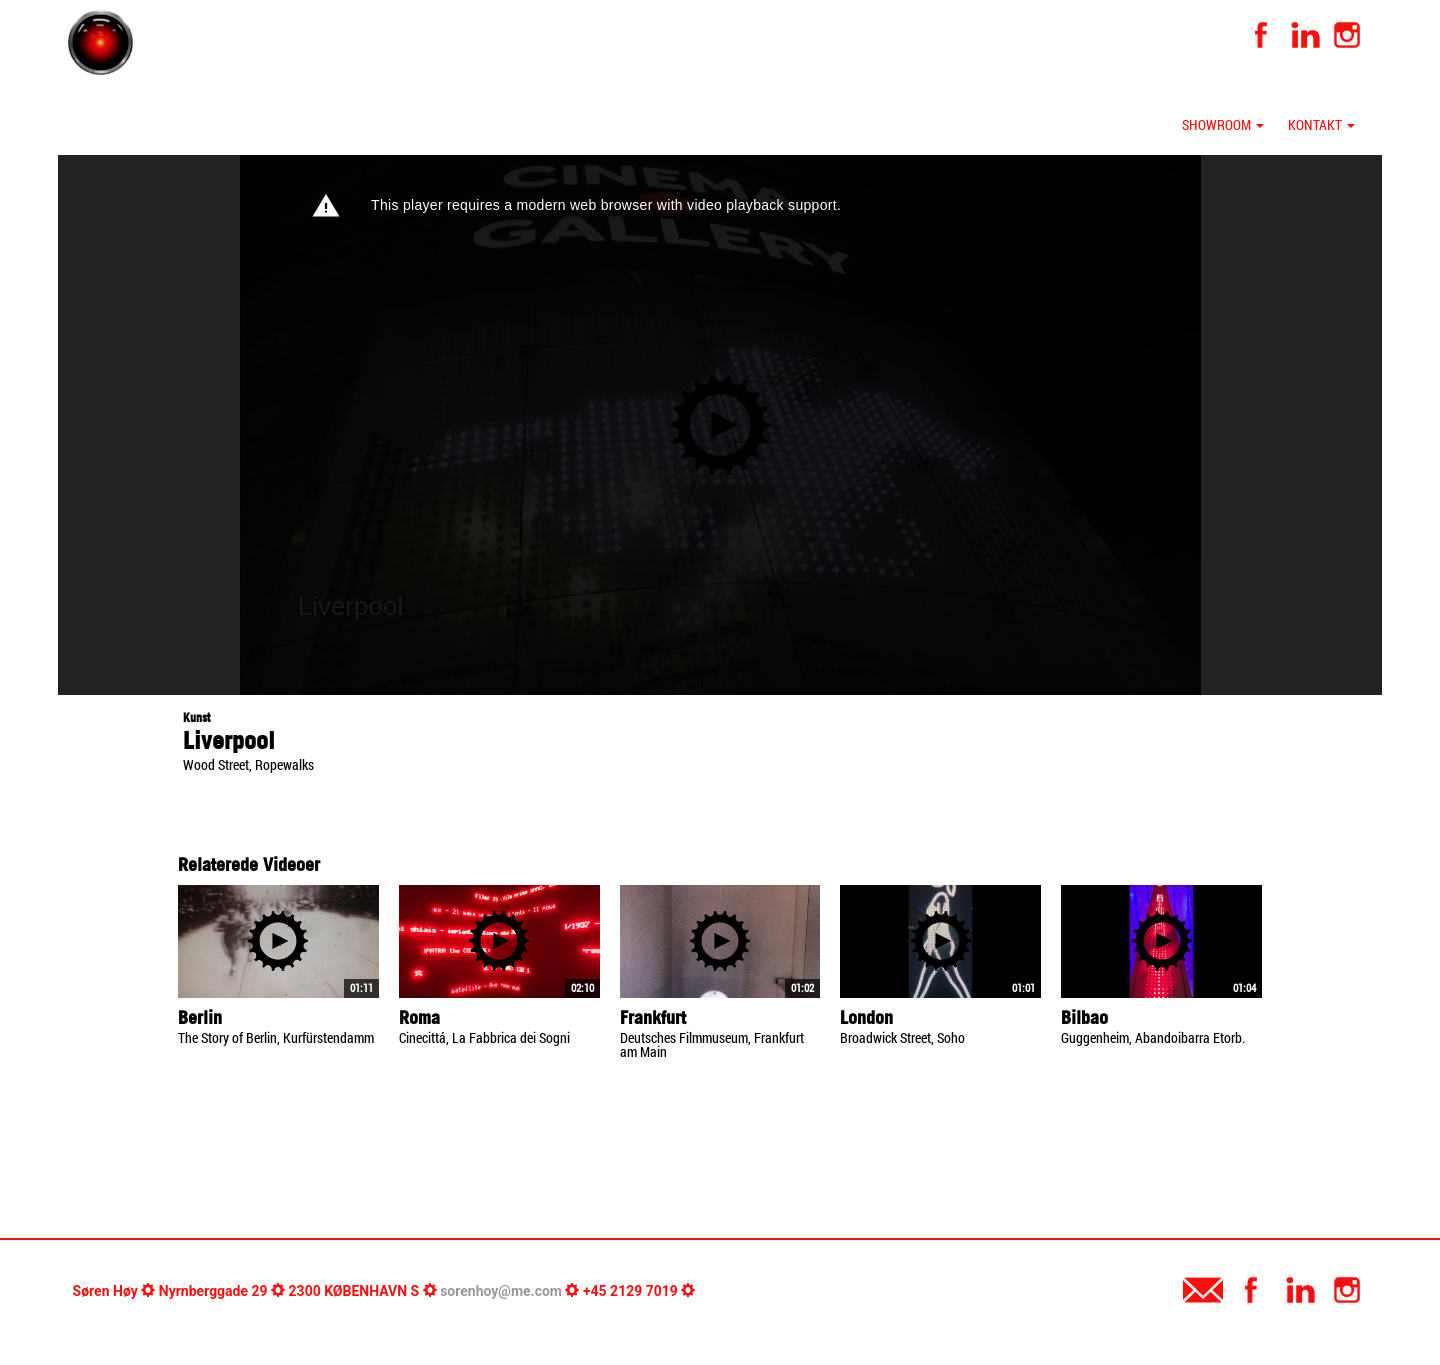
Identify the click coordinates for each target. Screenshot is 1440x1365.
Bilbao (1084, 1017)
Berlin (200, 1017)
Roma (419, 1017)
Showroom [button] (1223, 124)
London (866, 1017)
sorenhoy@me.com (501, 1291)
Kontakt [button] (1321, 124)
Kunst (196, 717)
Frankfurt (653, 1017)
